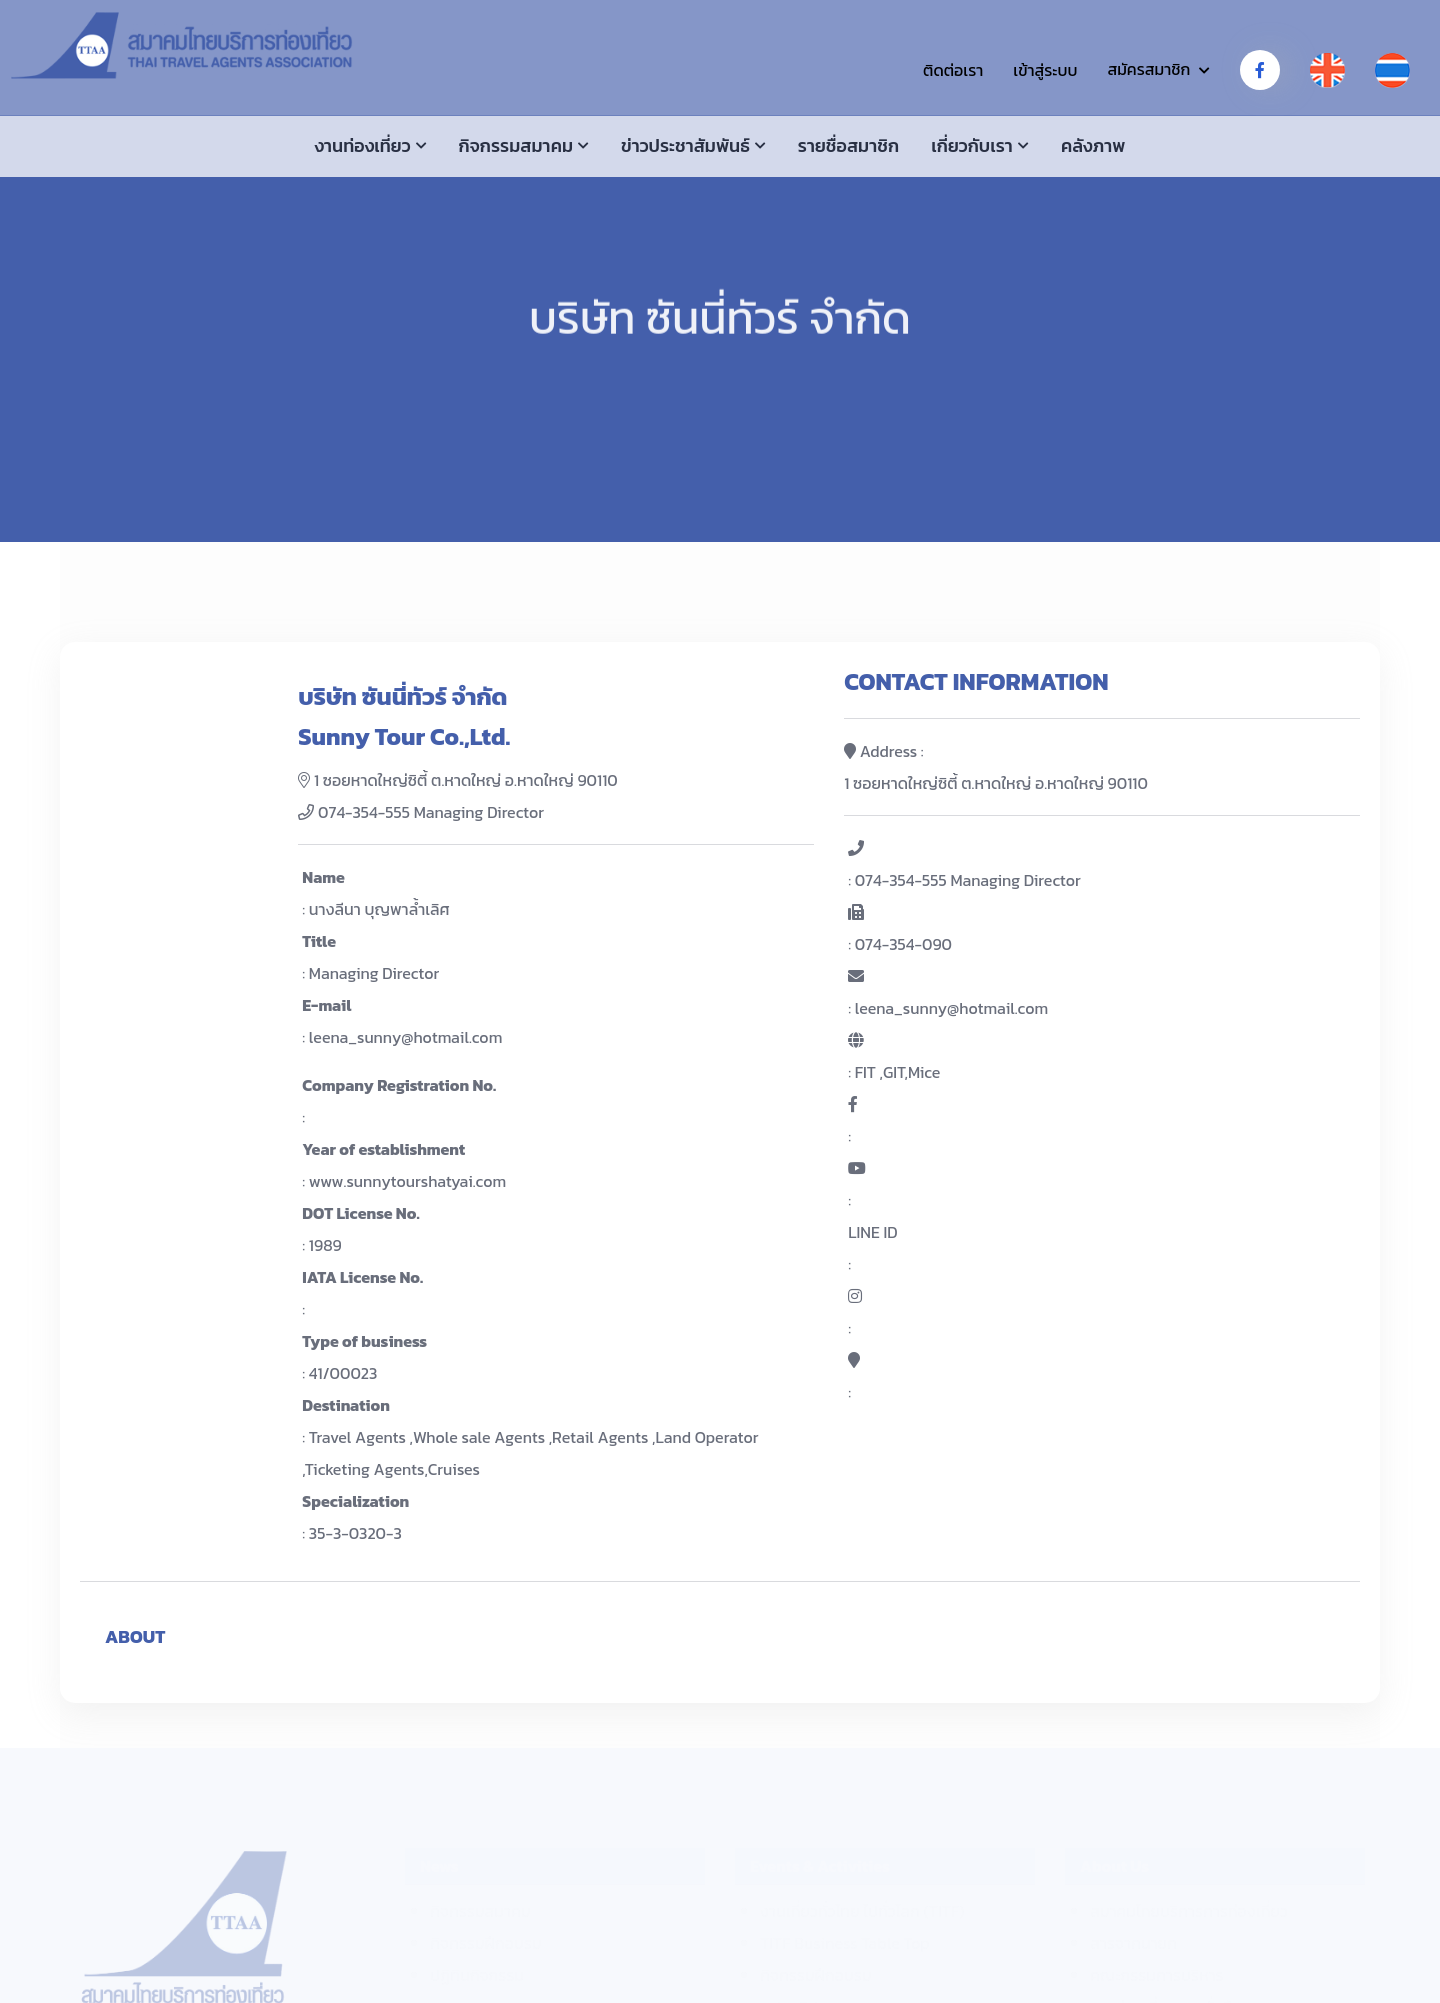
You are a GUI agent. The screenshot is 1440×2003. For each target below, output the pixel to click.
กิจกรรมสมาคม (516, 145)
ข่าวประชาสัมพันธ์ (685, 145)
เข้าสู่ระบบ (1045, 70)
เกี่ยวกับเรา (972, 145)
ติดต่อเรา (953, 70)
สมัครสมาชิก (1148, 69)
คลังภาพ (1093, 145)
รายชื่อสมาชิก (848, 145)
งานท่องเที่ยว (363, 145)
